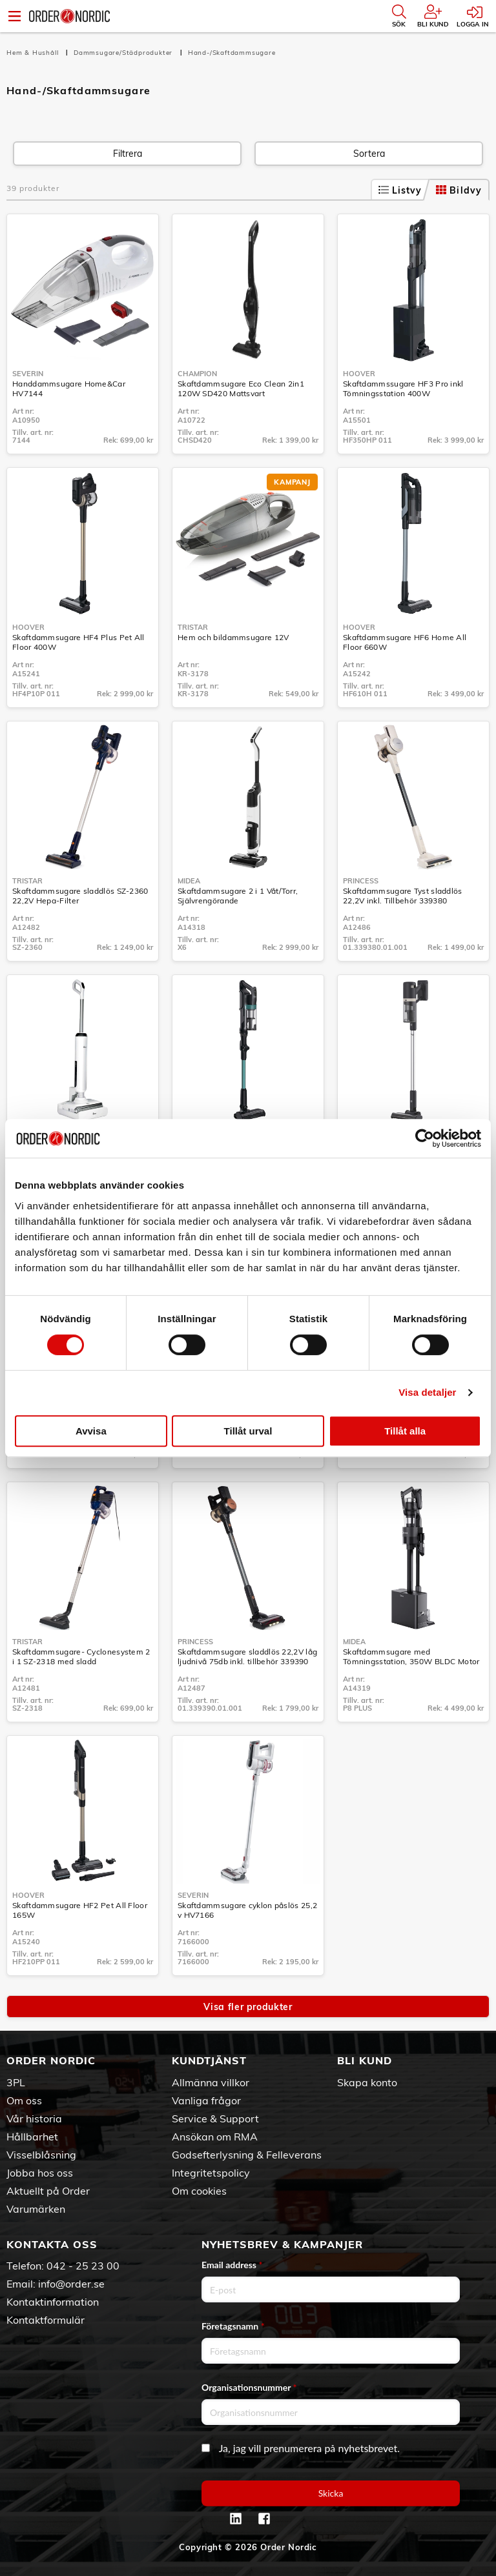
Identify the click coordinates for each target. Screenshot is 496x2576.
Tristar (193, 627)
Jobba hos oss (39, 2172)
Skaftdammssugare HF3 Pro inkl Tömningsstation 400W (403, 388)
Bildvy (459, 190)
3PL (15, 2082)
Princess (360, 880)
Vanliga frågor (206, 2100)
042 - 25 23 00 (82, 2265)
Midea (189, 880)
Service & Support (215, 2118)
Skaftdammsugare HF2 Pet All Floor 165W (79, 1910)
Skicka (331, 2493)
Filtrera (127, 153)
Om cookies (199, 2190)
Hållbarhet (32, 2136)
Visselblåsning (41, 2154)
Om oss (24, 2100)
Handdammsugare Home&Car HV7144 (68, 388)
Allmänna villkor (210, 2082)
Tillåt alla (405, 1430)
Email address (232, 2264)
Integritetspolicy (211, 2172)
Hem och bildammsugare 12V (233, 637)
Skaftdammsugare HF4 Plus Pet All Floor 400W (78, 642)
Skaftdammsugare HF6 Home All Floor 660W (404, 642)
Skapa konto (367, 2082)
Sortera (369, 153)
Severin (27, 373)
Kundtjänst (209, 2060)
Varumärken (35, 2208)
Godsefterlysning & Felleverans (247, 2154)
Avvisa (91, 1430)
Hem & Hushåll (33, 52)
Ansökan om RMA (215, 2136)
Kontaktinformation (52, 2301)
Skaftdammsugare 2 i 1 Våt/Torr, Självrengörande (238, 895)
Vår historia (34, 2118)
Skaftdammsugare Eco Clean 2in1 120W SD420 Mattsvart (241, 388)
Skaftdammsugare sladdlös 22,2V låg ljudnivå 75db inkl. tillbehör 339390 (247, 1656)
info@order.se (71, 2283)
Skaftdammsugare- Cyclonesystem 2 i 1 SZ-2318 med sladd (81, 1656)
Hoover (359, 373)
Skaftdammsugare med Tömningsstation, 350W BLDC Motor (411, 1656)
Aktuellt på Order (48, 2190)
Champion (197, 373)
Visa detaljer (427, 1392)
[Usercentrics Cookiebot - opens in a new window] (424, 1138)
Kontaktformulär (45, 2319)
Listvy (400, 190)
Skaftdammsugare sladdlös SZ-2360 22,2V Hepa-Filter (80, 895)
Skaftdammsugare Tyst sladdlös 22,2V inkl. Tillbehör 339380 (402, 895)
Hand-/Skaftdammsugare (232, 52)
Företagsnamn (233, 2325)
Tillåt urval (248, 1430)
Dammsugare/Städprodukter (124, 52)
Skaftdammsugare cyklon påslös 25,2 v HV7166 (247, 1910)
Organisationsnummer (249, 2387)
